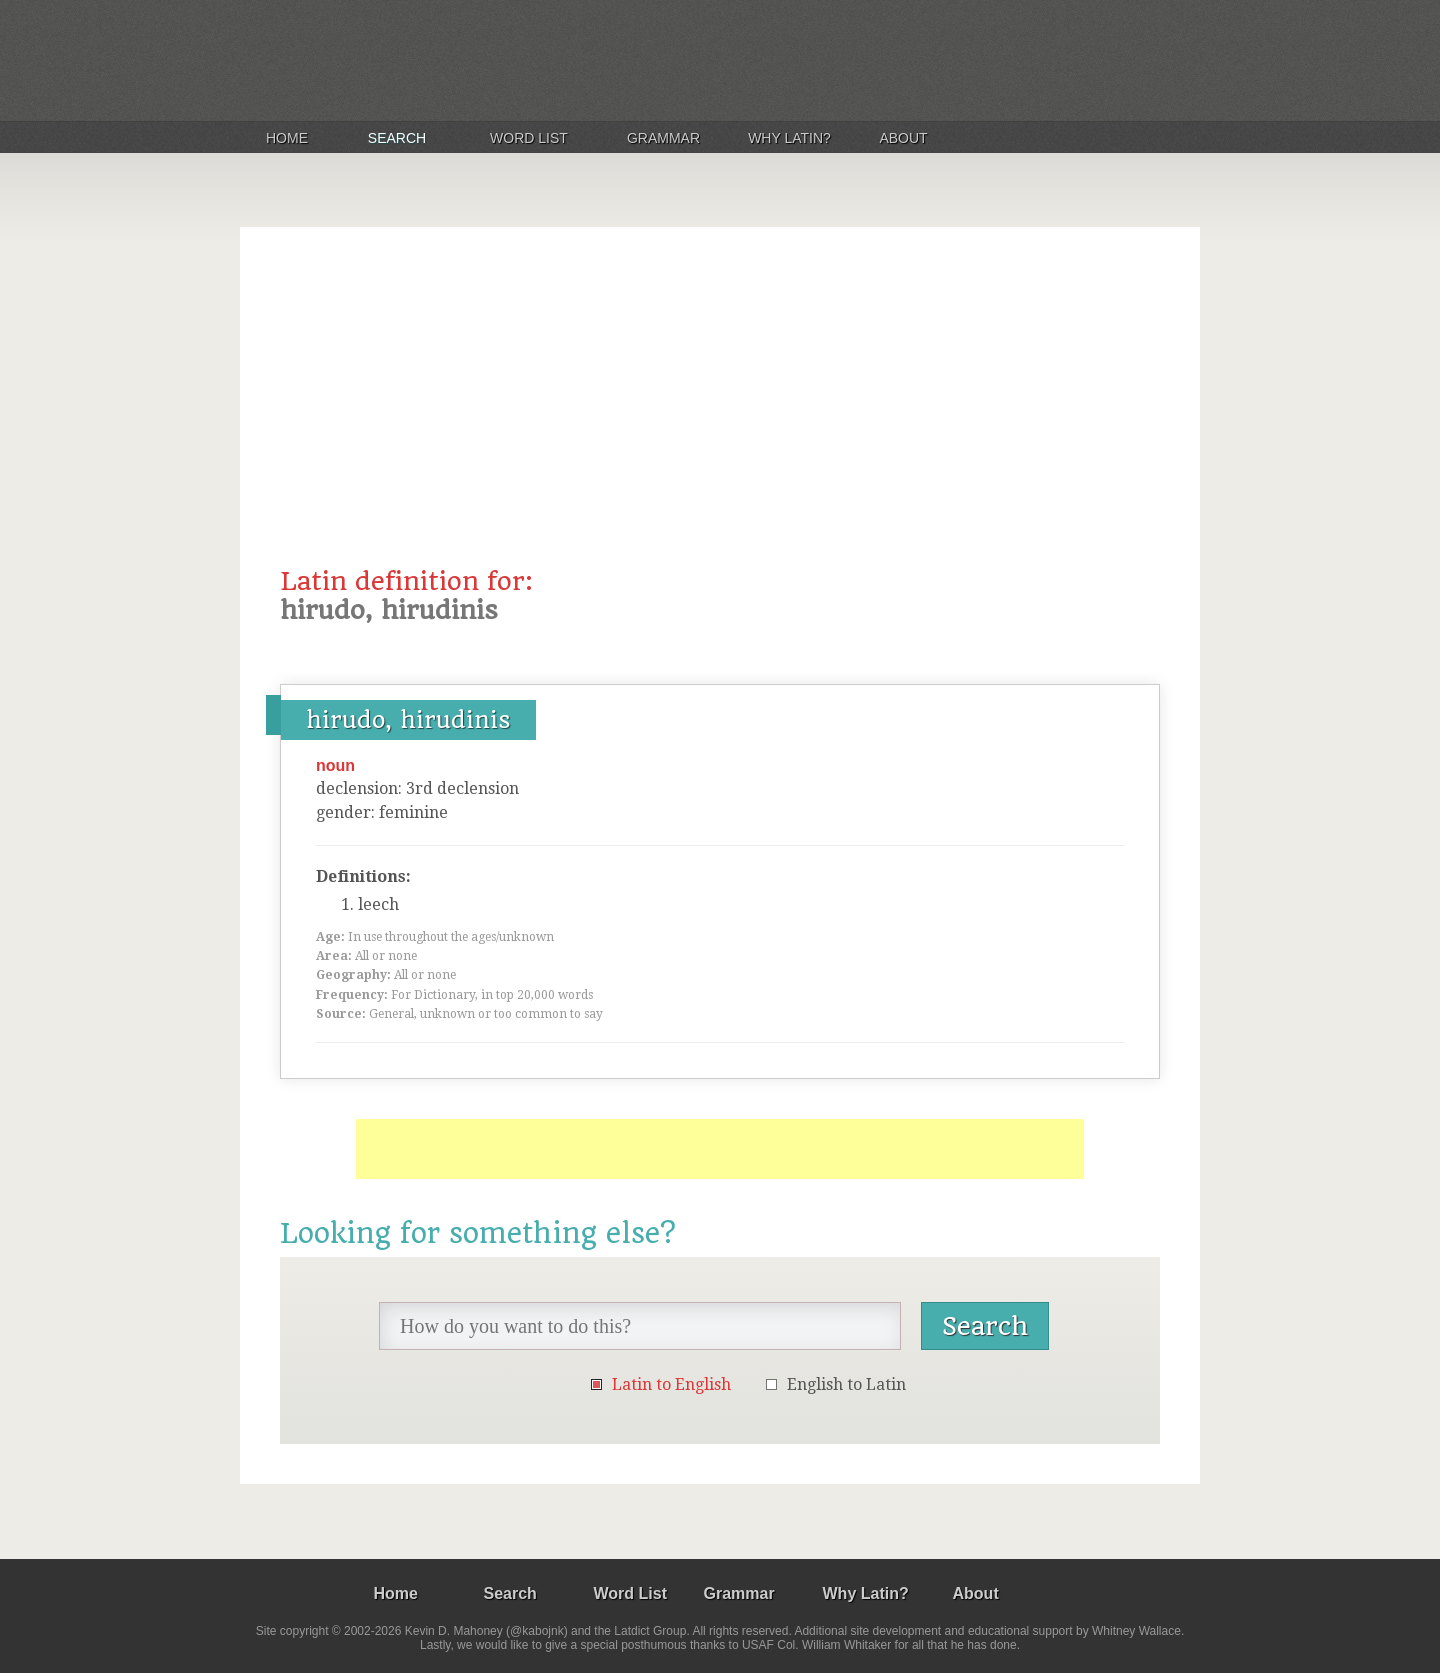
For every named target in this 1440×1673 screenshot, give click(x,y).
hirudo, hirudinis (408, 720)
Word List (529, 138)
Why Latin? (789, 138)
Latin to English (671, 1384)
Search (397, 138)
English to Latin (846, 1384)
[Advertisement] (720, 417)
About (903, 138)
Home (287, 138)
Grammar (663, 138)
